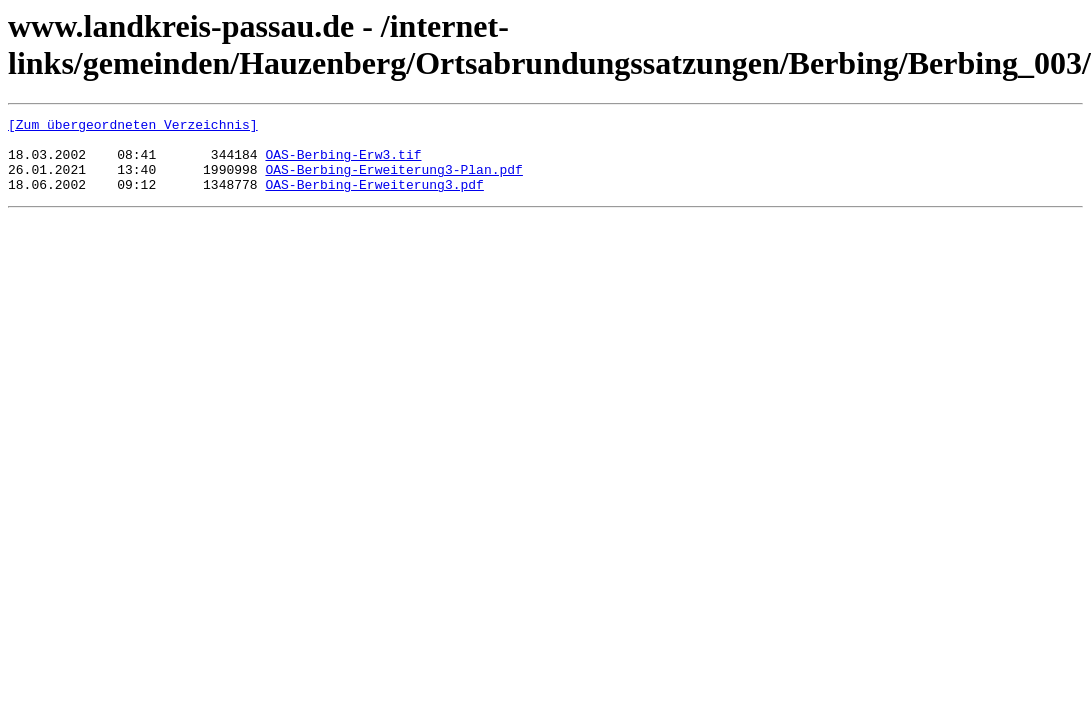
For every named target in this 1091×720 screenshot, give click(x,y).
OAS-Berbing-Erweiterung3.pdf (374, 199)
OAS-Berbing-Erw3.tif (343, 163)
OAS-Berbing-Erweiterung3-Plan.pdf (393, 181)
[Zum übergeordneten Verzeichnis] (133, 127)
